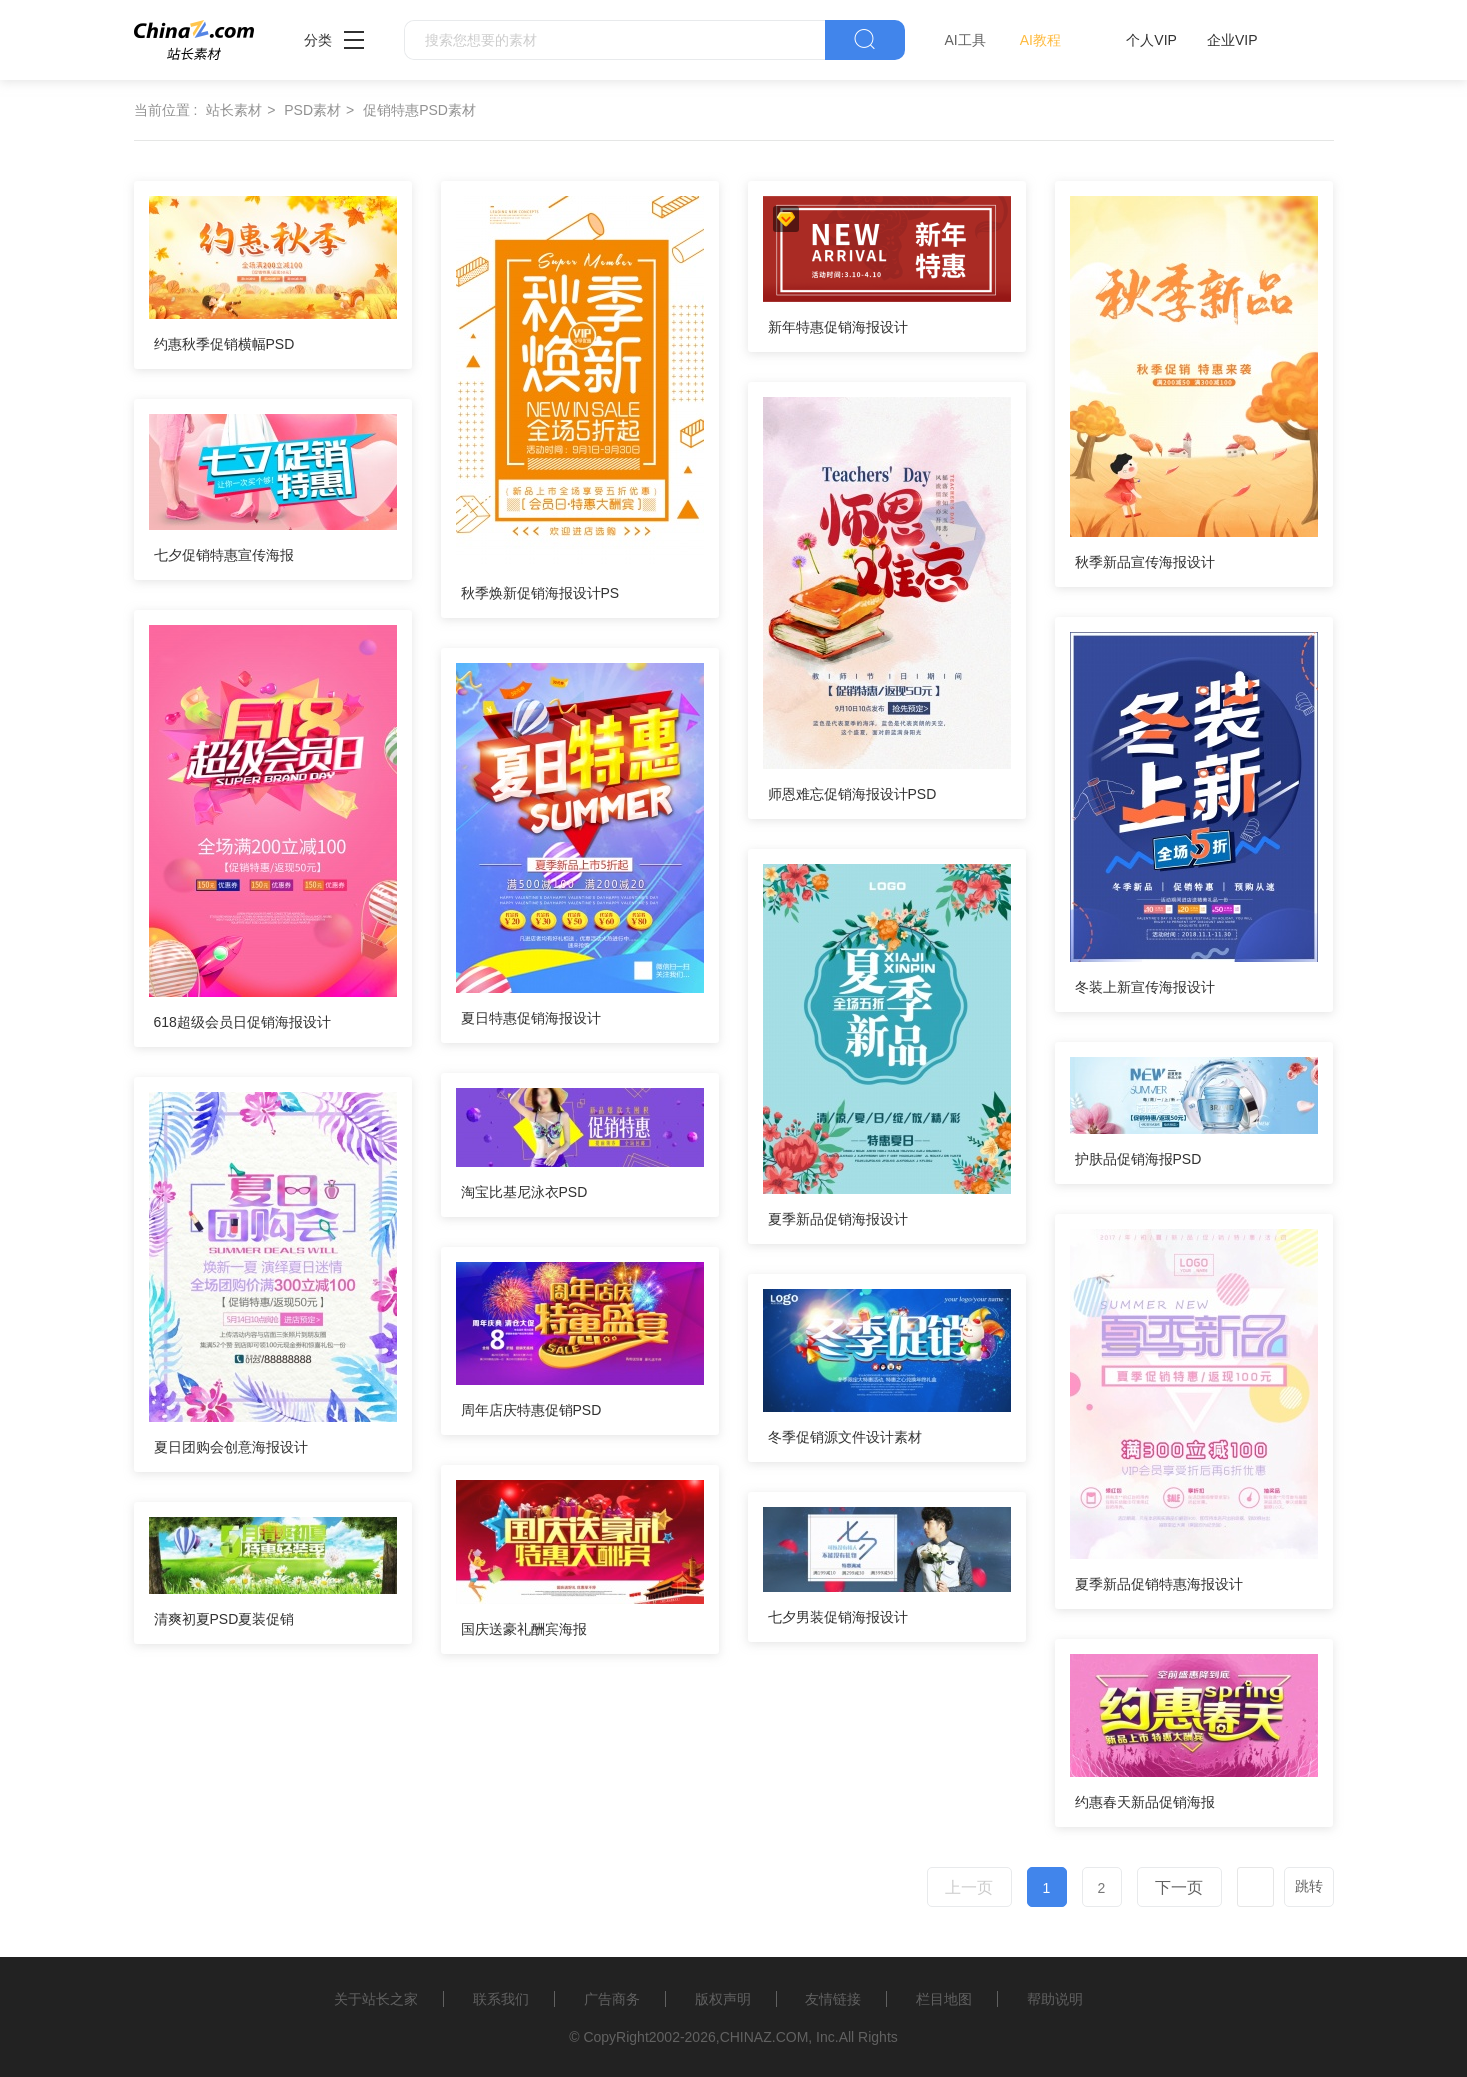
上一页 (969, 1887)
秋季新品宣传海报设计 (1145, 562)
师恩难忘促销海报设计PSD (852, 794)
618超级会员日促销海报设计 (242, 1022)
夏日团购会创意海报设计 (231, 1447)
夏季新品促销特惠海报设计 (1159, 1584)
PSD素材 (312, 110)
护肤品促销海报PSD (1138, 1159)
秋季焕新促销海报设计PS (540, 593)
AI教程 (1040, 40)
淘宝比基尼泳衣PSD (524, 1192)
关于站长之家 (376, 1999)
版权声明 (723, 1999)
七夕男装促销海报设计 (838, 1617)
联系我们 (501, 1999)
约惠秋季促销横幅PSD (224, 344)
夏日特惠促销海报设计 (531, 1018)
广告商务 (612, 1999)
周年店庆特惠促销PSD (531, 1410)
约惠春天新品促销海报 (1145, 1802)
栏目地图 (944, 1999)
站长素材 (234, 110)
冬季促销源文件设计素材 (845, 1437)
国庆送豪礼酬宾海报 (524, 1629)
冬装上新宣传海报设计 (1145, 987)
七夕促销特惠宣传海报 (224, 555)
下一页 (1179, 1887)
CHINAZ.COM (764, 2037)
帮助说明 (1055, 1999)
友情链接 (833, 1999)
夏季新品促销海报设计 (838, 1219)
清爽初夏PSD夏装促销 (224, 1619)
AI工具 (965, 40)
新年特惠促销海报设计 (838, 327)
